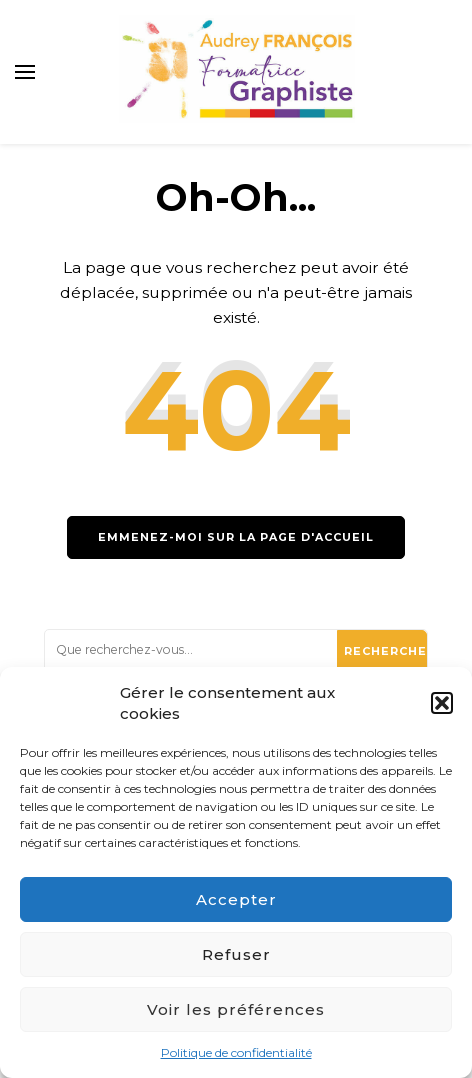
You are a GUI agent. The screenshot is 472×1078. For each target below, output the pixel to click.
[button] (442, 703)
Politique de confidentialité (236, 1052)
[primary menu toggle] (25, 72)
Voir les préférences (236, 1009)
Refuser (236, 954)
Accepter (236, 899)
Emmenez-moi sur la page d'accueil (236, 537)
